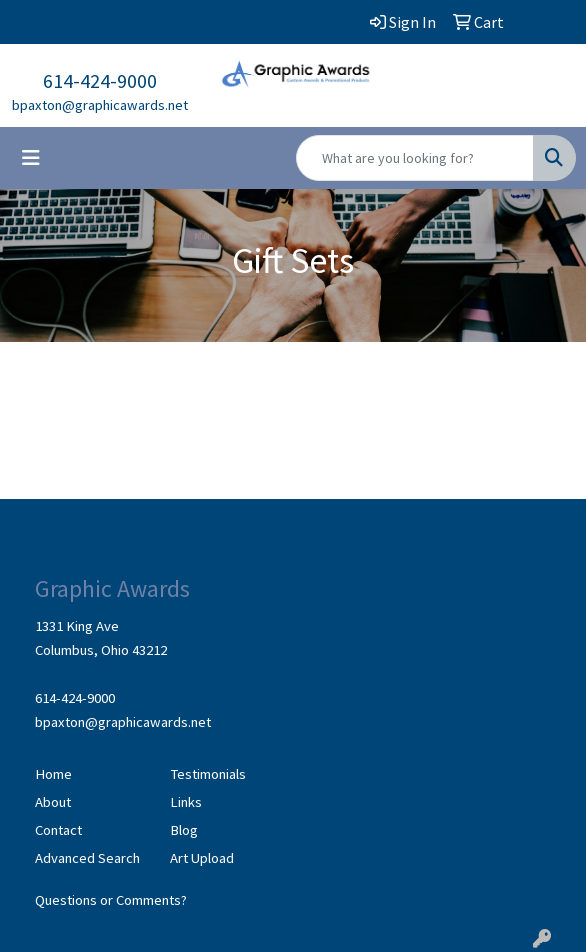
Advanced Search (87, 858)
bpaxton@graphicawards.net (100, 105)
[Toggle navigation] (31, 158)
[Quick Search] (415, 158)
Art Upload (202, 858)
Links (186, 802)
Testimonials (208, 774)
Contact (58, 830)
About (53, 802)
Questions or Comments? (111, 900)
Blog (184, 830)
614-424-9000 (100, 80)
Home (53, 774)
